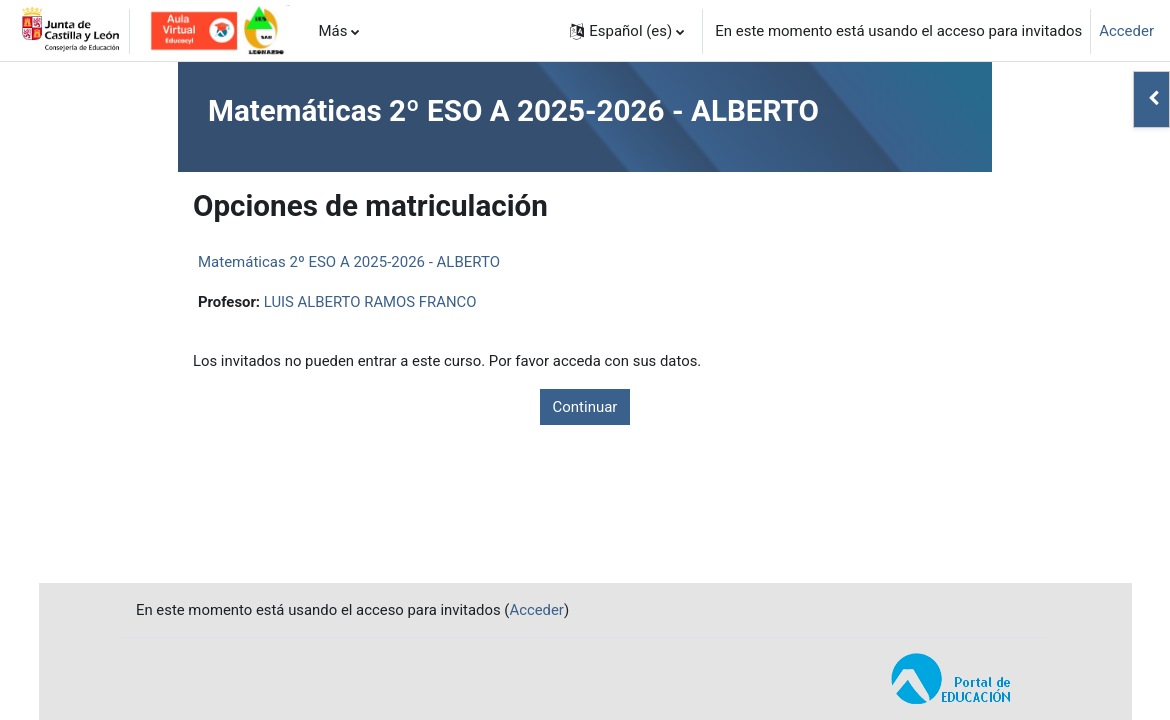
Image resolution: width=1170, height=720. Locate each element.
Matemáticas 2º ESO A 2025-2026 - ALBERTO (349, 262)
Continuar (585, 407)
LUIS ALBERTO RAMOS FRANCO (371, 302)
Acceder (1126, 31)
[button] (627, 31)
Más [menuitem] (332, 31)
